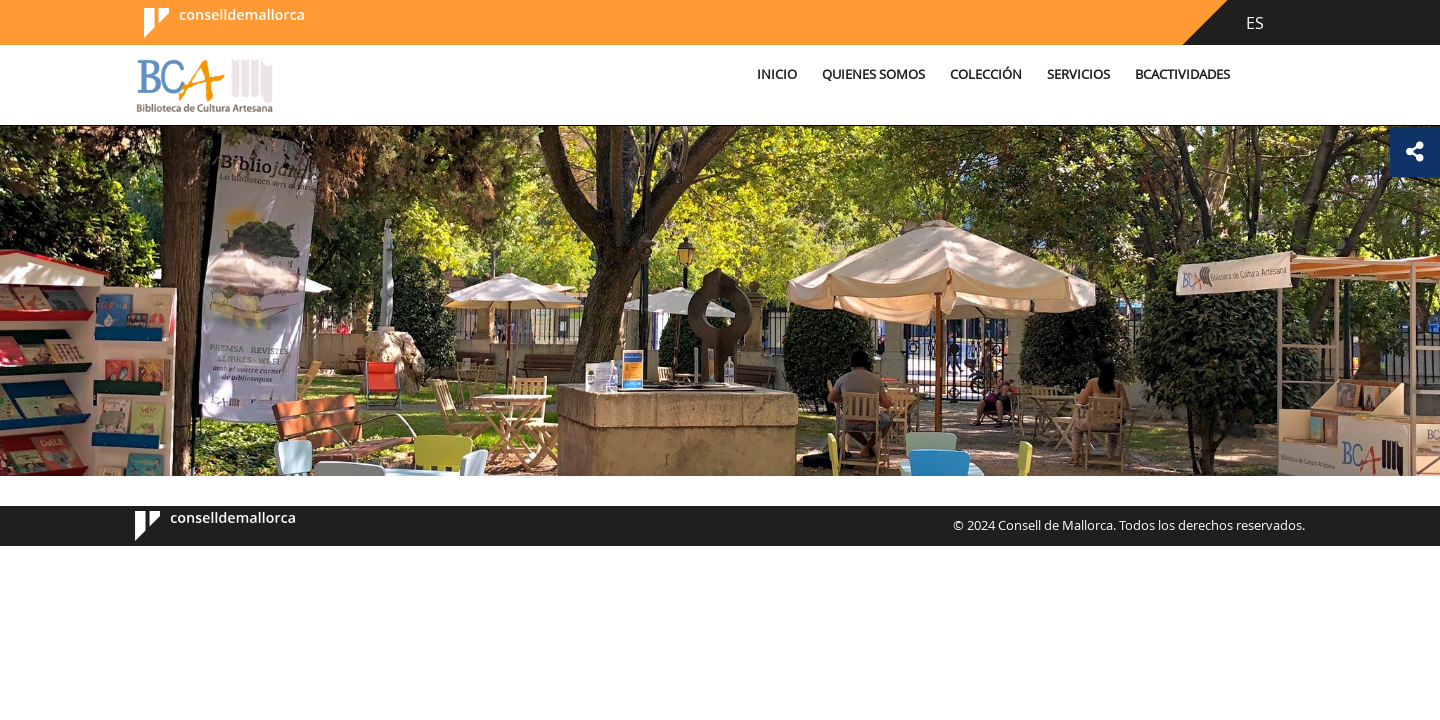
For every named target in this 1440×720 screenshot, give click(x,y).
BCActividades (1182, 74)
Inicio (777, 74)
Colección (986, 74)
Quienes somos (873, 74)
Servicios (1078, 74)
